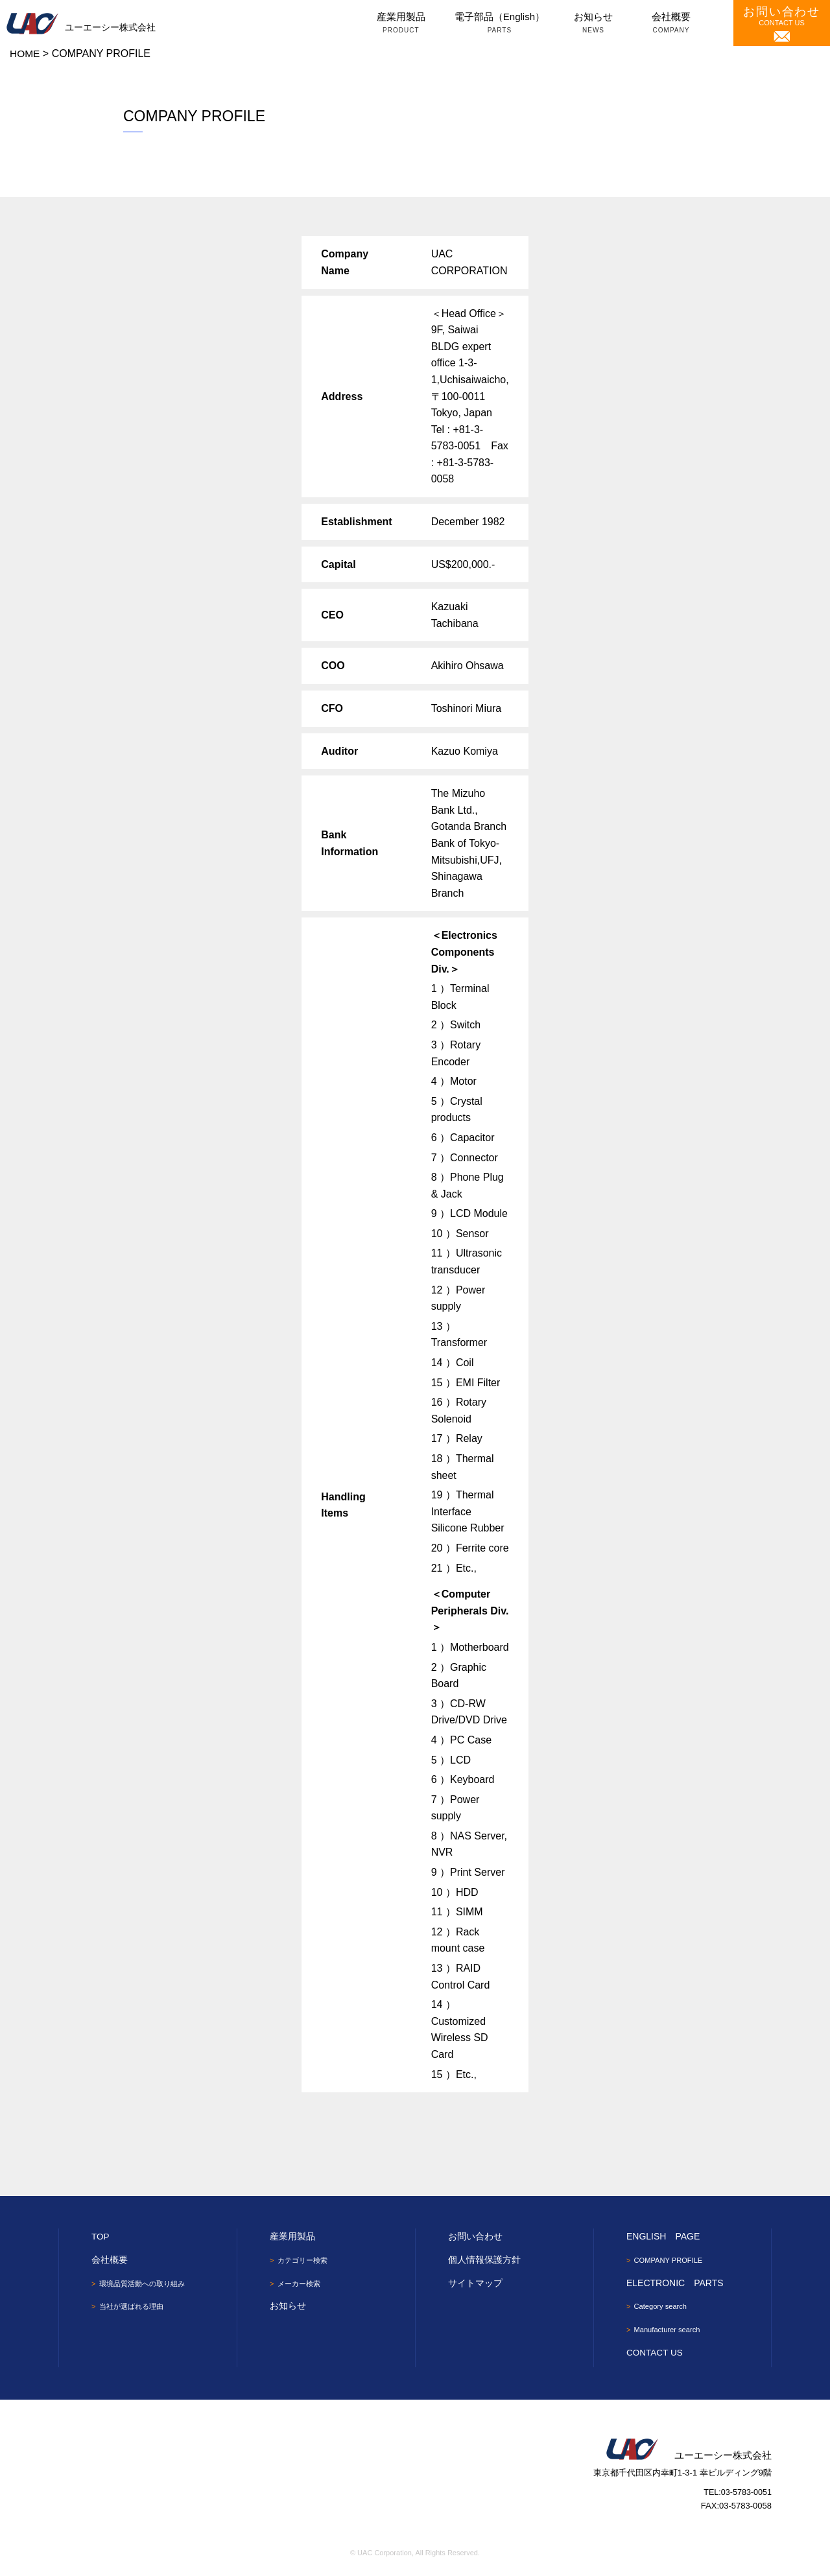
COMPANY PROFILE (671, 2260)
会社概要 (671, 24)
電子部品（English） (500, 24)
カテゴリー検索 (305, 2260)
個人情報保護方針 (484, 2259)
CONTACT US (781, 23)
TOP (100, 2236)
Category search (662, 2306)
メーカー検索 (301, 2283)
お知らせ (593, 24)
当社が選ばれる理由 (134, 2306)
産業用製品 (401, 24)
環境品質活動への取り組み (146, 2282)
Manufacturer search (670, 2330)
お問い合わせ (475, 2236)
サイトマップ (475, 2282)
